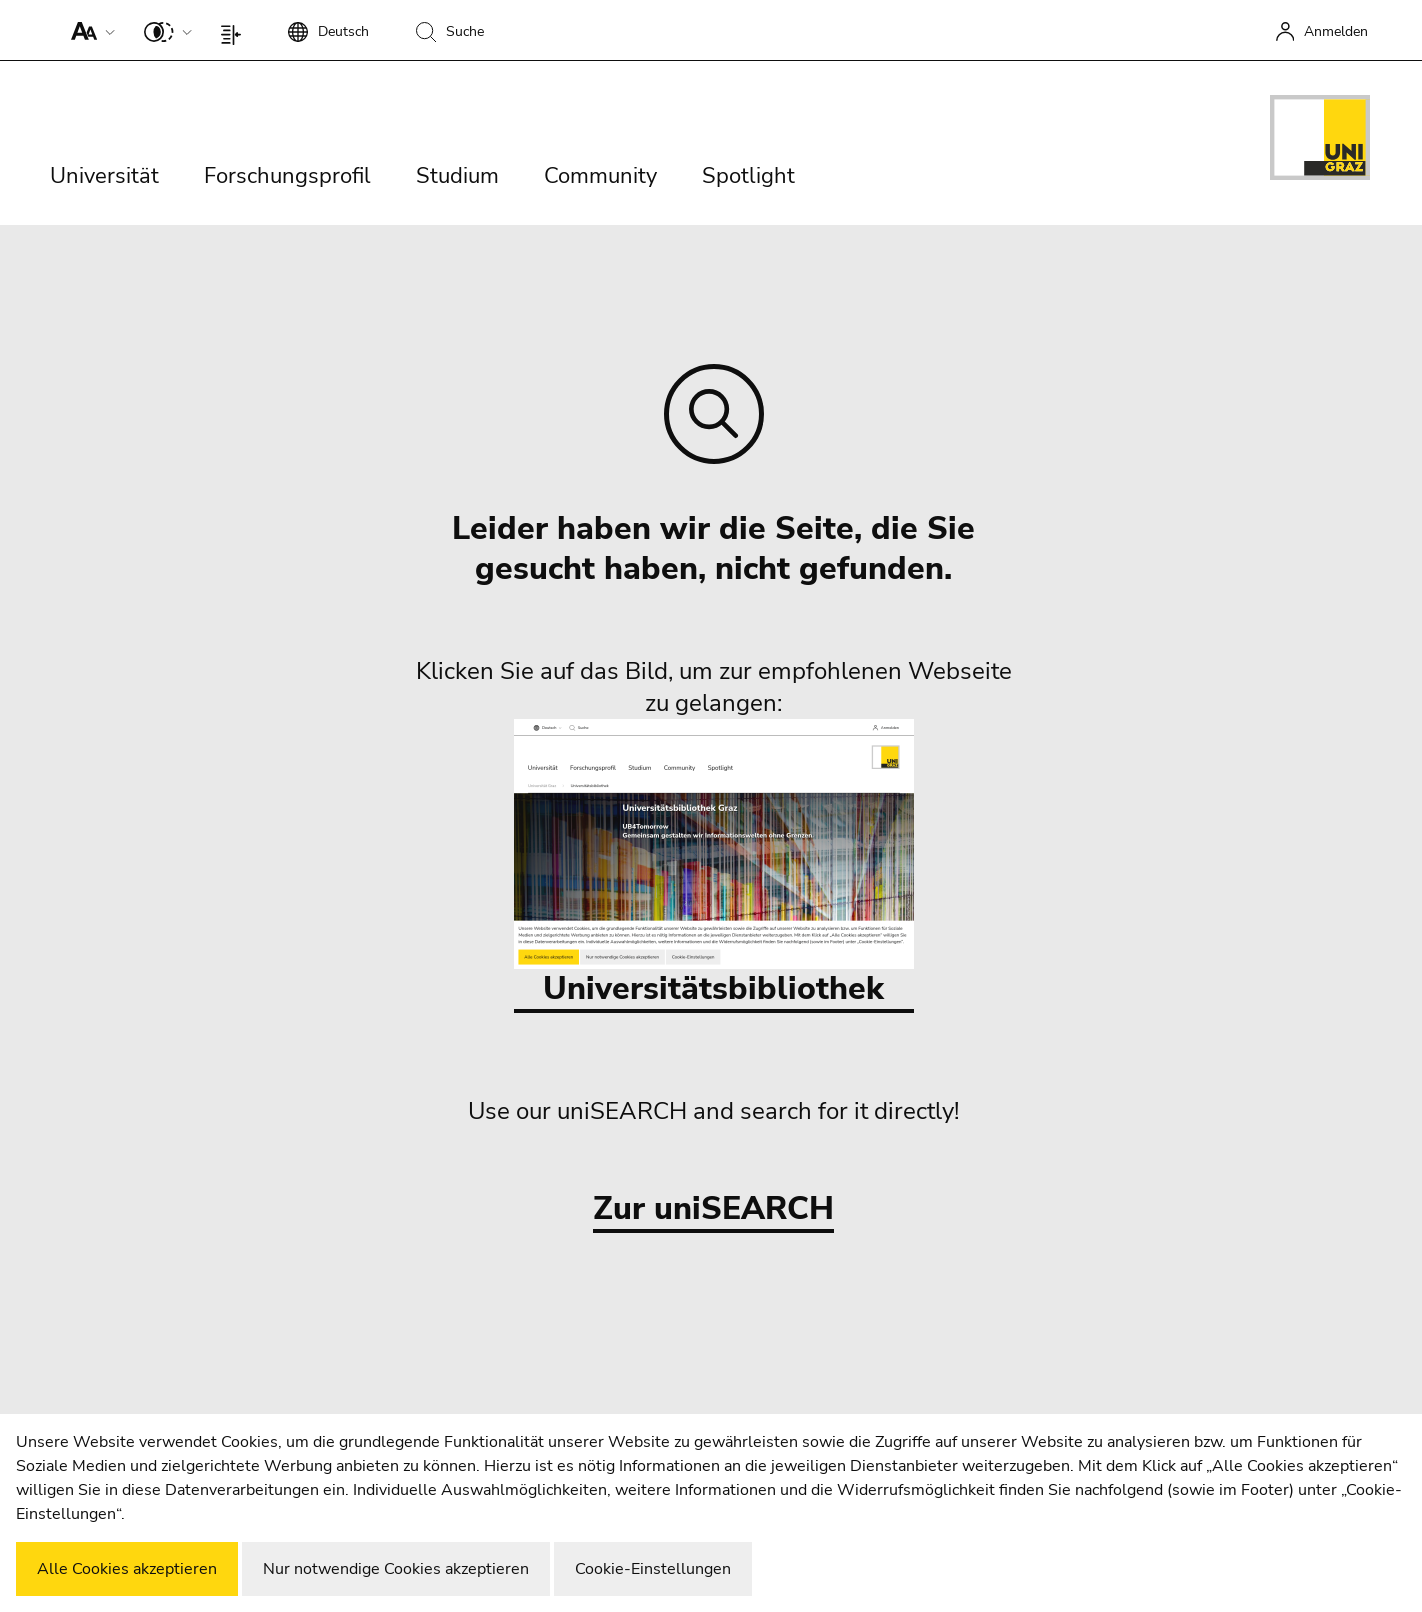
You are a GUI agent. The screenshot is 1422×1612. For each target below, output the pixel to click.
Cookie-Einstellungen (653, 1569)
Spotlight (748, 176)
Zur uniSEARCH (713, 1209)
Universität (104, 176)
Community (600, 176)
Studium (457, 176)
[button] (88, 30)
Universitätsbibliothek (714, 864)
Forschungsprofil (287, 176)
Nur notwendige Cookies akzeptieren (396, 1569)
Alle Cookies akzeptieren (127, 1569)
